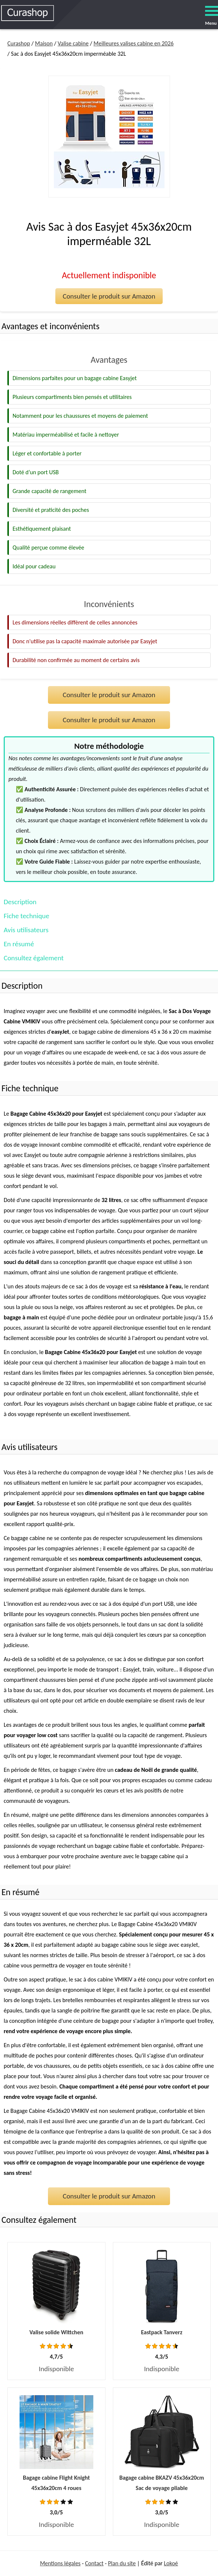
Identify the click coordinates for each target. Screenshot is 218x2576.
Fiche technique (26, 916)
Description (20, 902)
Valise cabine (73, 43)
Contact (94, 2563)
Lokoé (171, 2563)
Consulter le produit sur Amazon (109, 296)
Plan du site (122, 2563)
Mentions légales (60, 2563)
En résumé (19, 944)
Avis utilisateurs (26, 930)
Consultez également (33, 958)
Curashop (18, 43)
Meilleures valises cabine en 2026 (134, 43)
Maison (44, 43)
